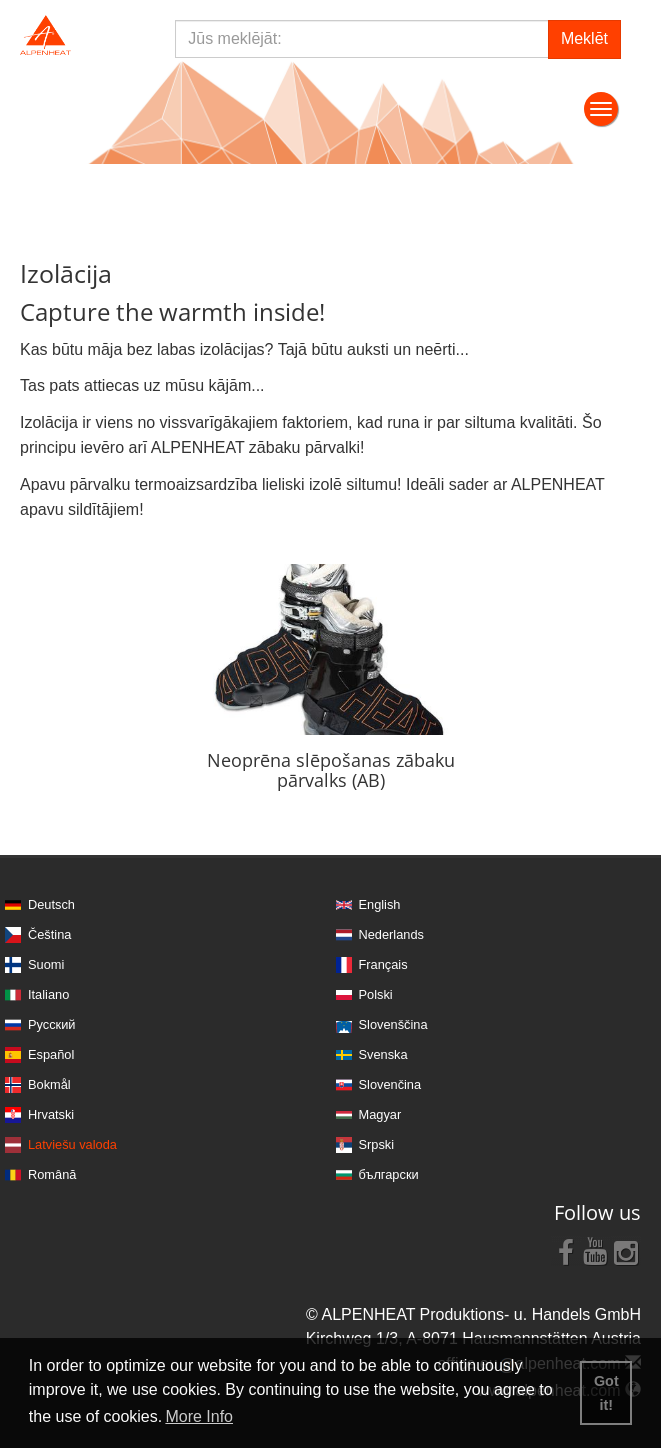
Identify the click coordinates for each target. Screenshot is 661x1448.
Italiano (48, 994)
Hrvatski (51, 1114)
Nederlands (391, 934)
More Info (199, 1416)
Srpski (377, 1144)
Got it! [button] (606, 1393)
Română (52, 1174)
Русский (51, 1024)
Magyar (380, 1114)
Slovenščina (393, 1024)
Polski (376, 994)
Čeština (49, 934)
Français (383, 964)
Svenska (383, 1054)
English (380, 904)
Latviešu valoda (72, 1144)
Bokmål (49, 1084)
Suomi (46, 964)
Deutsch (51, 904)
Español (51, 1054)
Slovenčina (390, 1084)
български (389, 1174)
